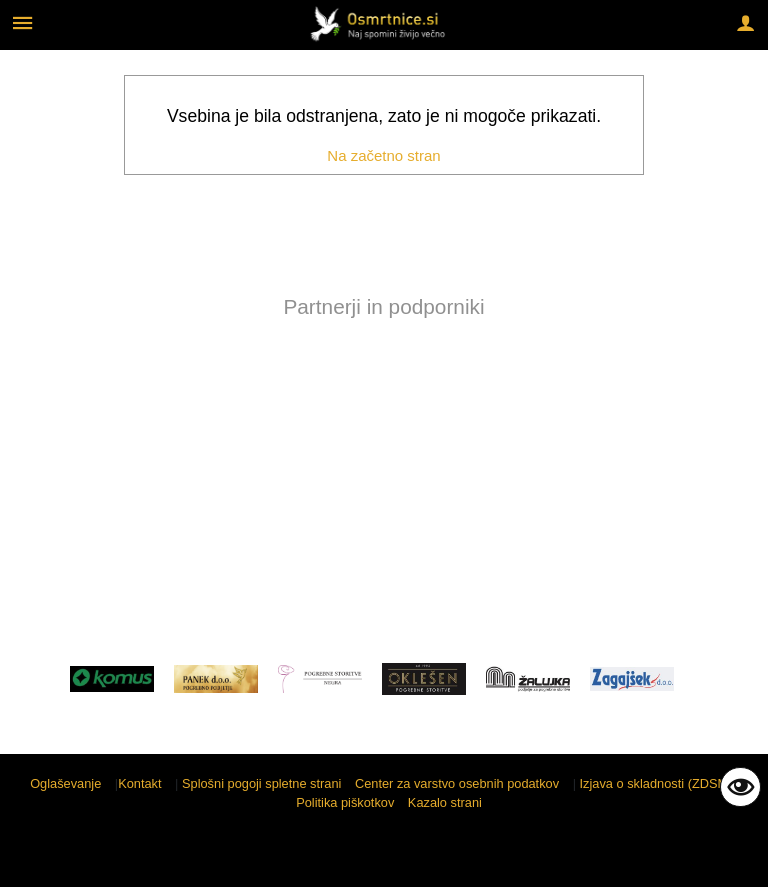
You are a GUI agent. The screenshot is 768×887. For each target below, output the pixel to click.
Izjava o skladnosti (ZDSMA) (660, 783)
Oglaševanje (65, 783)
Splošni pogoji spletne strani (261, 783)
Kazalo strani (445, 802)
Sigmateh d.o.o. (703, 859)
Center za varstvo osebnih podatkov (457, 783)
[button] (33, 392)
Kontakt (139, 783)
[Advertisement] (384, 484)
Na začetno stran (383, 155)
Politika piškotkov (345, 802)
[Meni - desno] (745, 22)
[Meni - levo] (22, 22)
